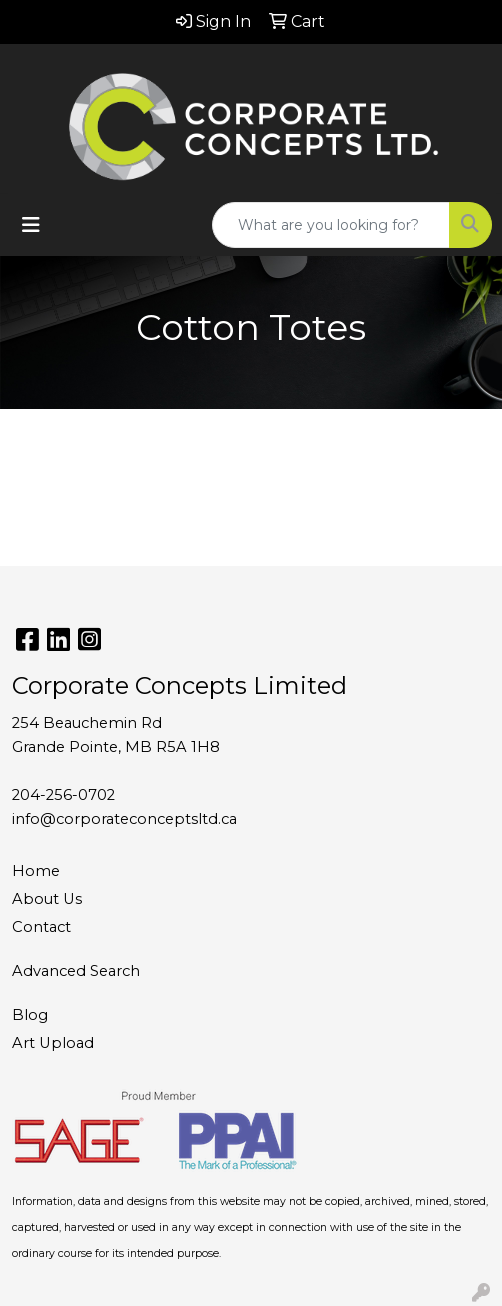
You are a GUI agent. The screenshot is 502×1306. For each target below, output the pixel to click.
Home (36, 871)
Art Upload (53, 1043)
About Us (47, 899)
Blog (30, 1015)
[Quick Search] (331, 225)
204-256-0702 (63, 795)
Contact (41, 927)
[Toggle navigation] (31, 225)
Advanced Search (76, 971)
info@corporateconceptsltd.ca (124, 819)
